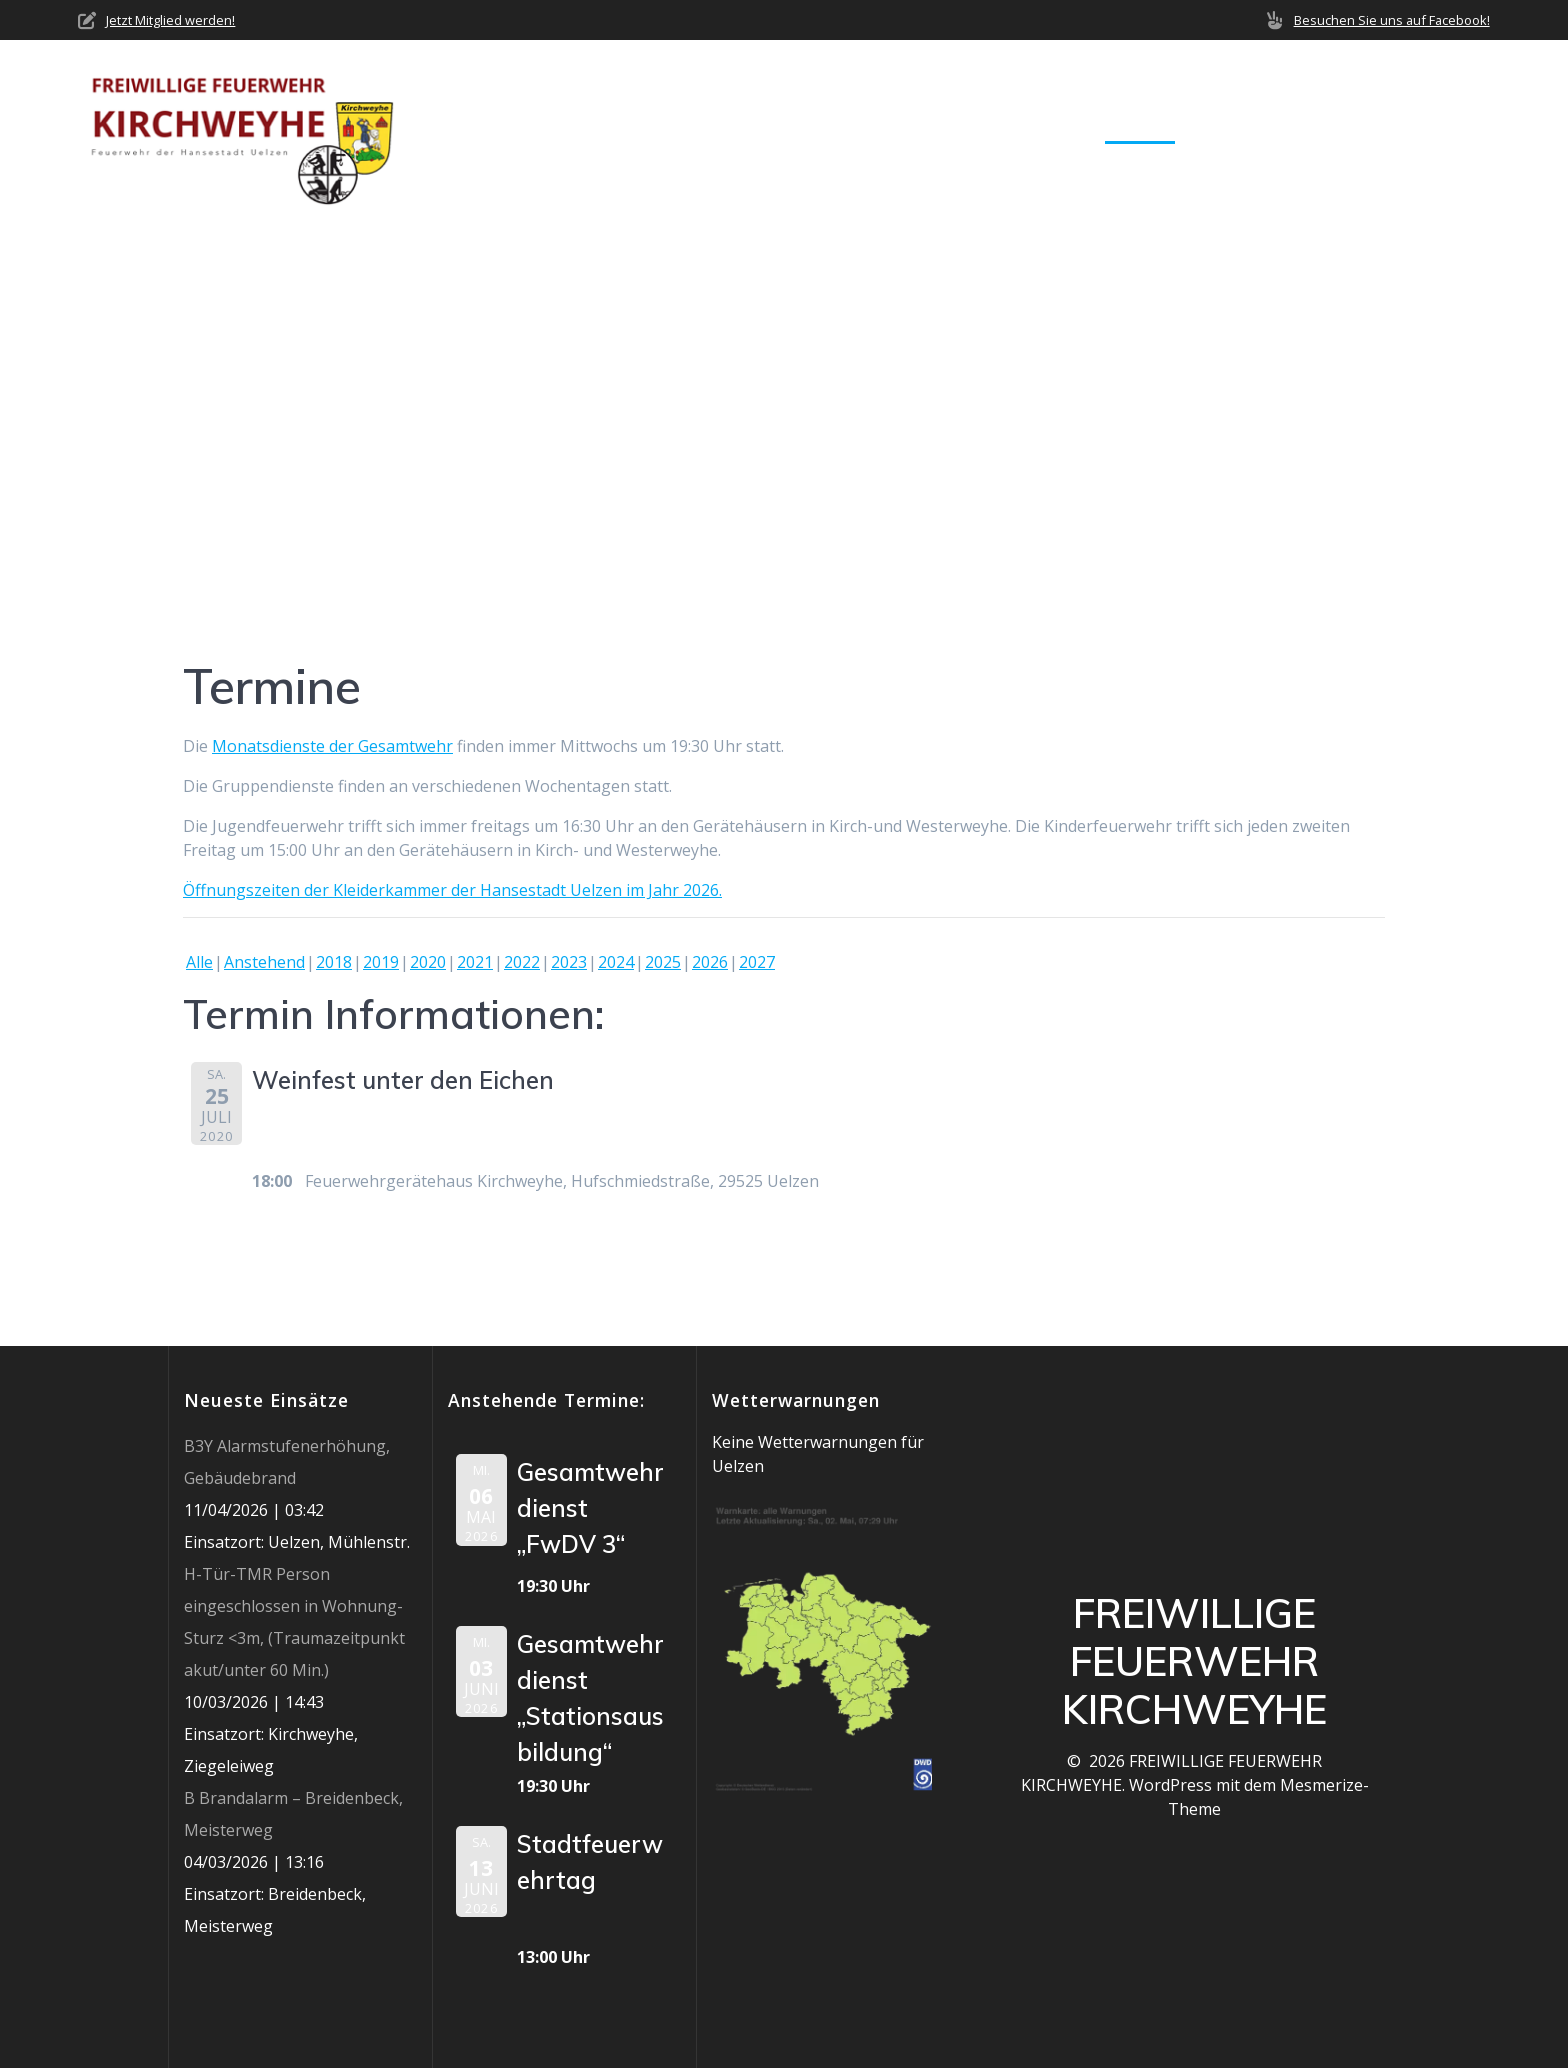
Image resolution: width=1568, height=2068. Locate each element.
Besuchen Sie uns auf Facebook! (1392, 20)
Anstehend (264, 962)
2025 (663, 962)
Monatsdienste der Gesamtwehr (332, 746)
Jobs (1355, 128)
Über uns (787, 128)
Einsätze (1040, 128)
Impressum (1446, 128)
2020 (428, 962)
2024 (616, 962)
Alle (199, 962)
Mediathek (1247, 128)
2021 (475, 962)
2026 (710, 962)
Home (699, 128)
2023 (569, 962)
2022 (522, 962)
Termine (1140, 128)
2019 (381, 962)
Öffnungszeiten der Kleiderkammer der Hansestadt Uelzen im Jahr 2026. (452, 890)
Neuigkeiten (923, 128)
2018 (334, 962)
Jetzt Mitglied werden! (170, 20)
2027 (757, 962)
